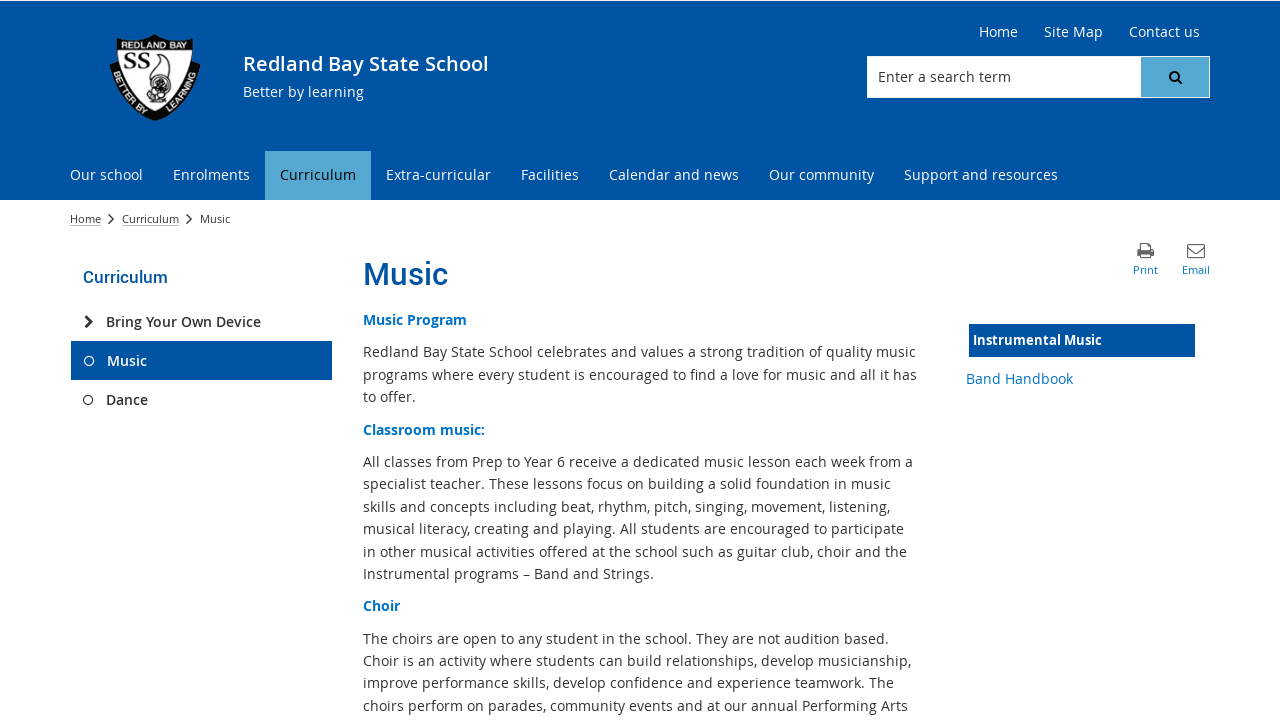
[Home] (998, 32)
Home (85, 218)
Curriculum (150, 218)
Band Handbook (1019, 378)
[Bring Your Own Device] (88, 322)
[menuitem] (106, 175)
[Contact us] (1164, 32)
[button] (1175, 77)
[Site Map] (1073, 32)
